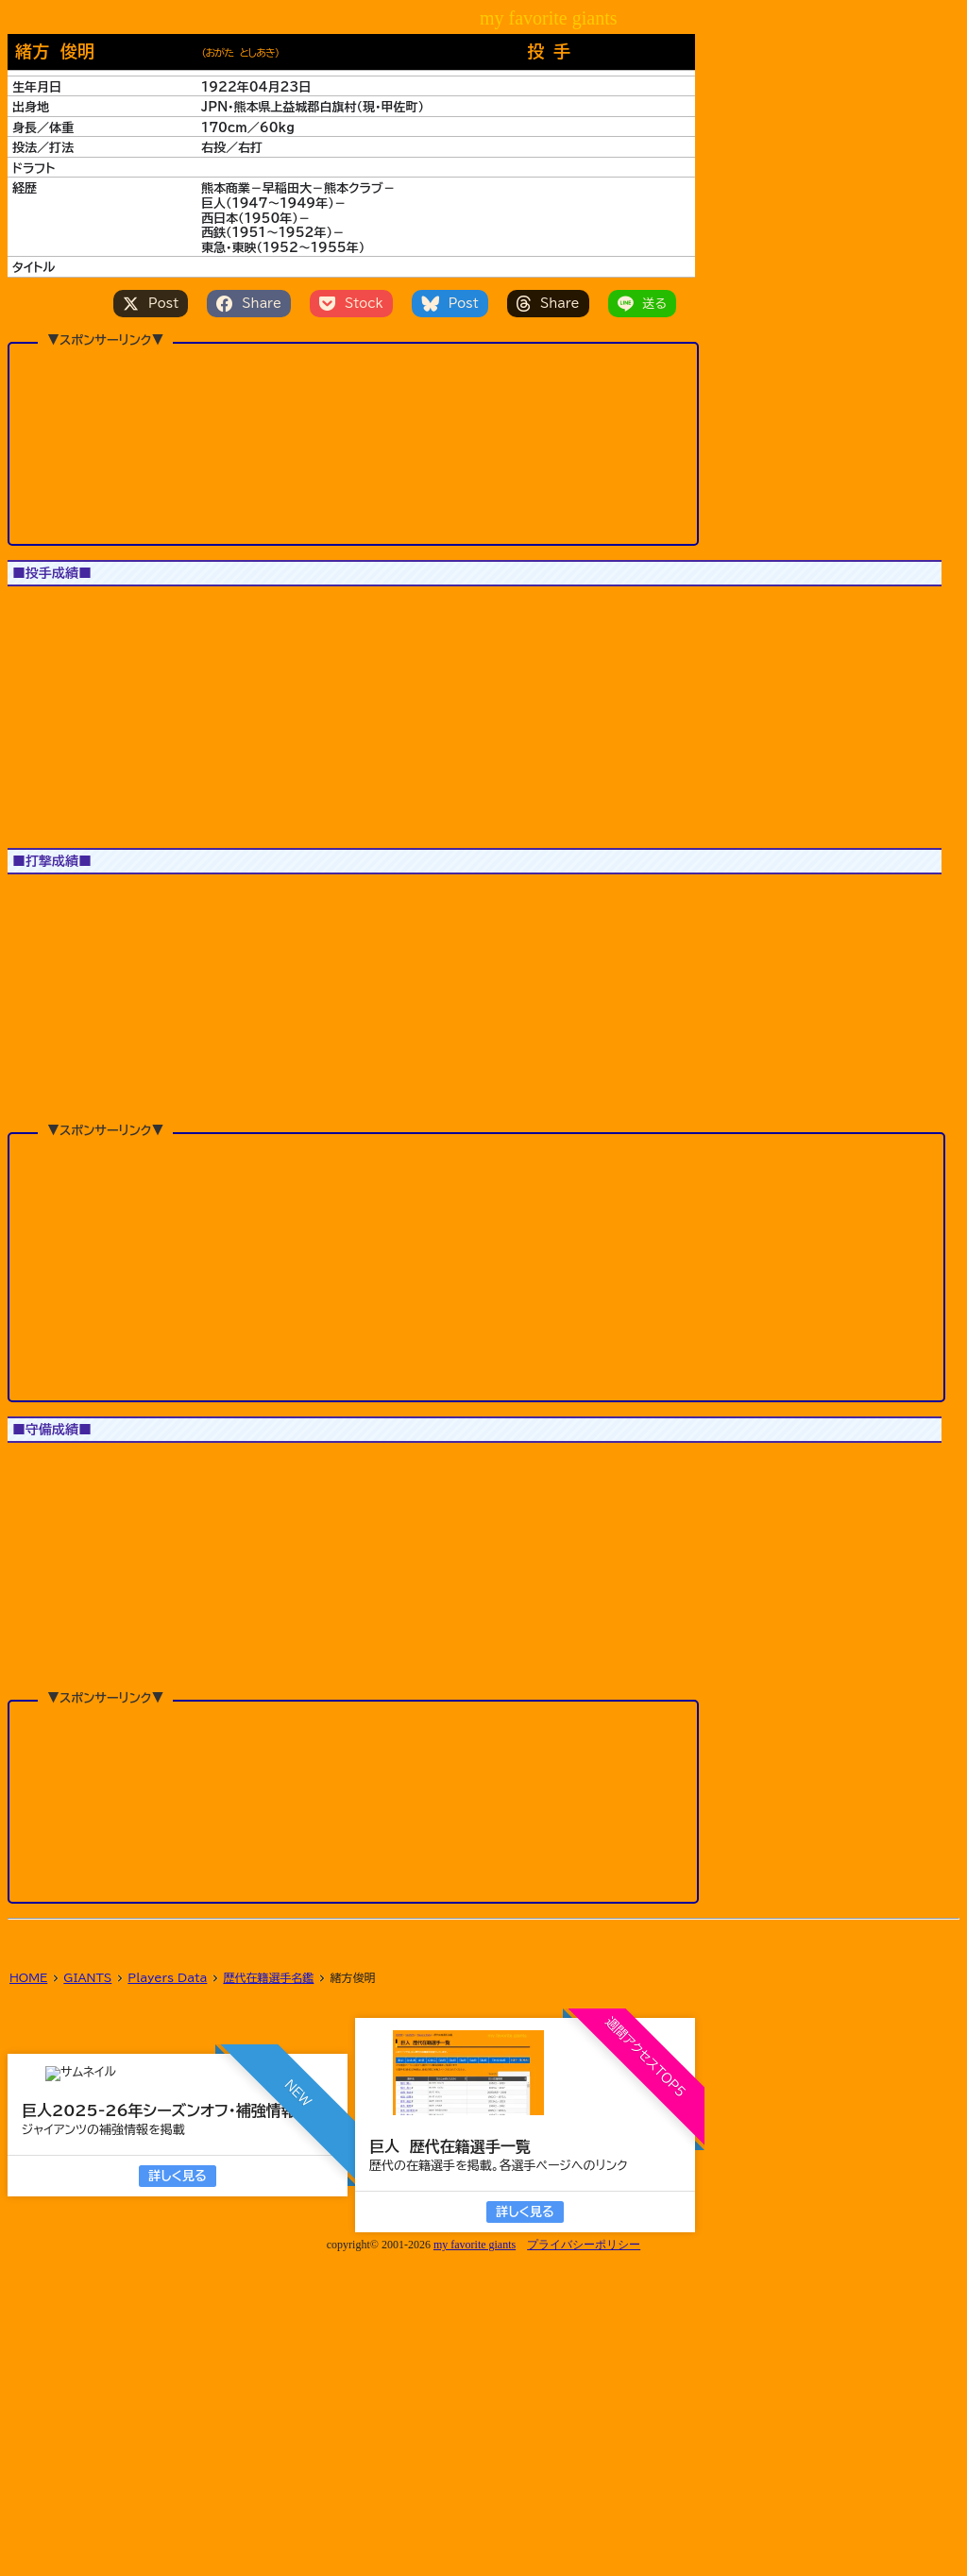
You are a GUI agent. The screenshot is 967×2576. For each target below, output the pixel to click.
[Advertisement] (353, 443)
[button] (50, 734)
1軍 (32, 610)
